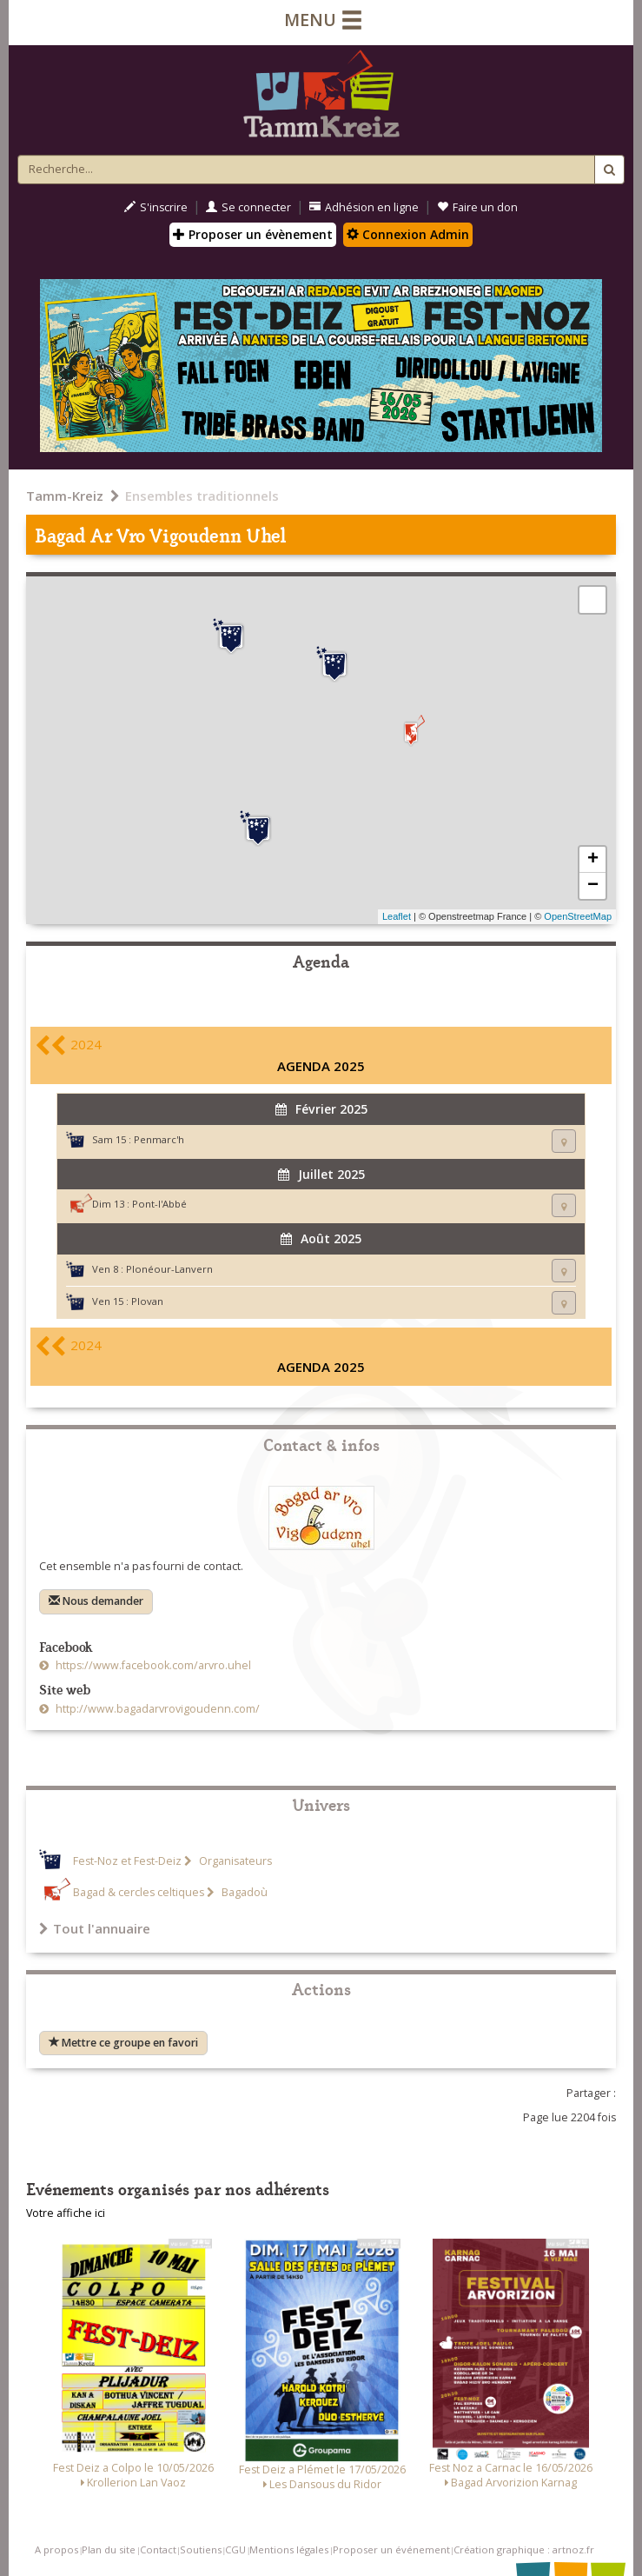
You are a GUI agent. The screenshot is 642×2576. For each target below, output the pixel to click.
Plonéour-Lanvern (169, 1268)
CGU (235, 2549)
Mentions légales (288, 2549)
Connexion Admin (408, 234)
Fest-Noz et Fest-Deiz (127, 1861)
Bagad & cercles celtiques (138, 1892)
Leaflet (396, 916)
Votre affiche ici (65, 2213)
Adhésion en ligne (364, 207)
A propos (56, 2549)
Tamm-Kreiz (64, 495)
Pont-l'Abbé (159, 1203)
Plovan (147, 1301)
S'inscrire (156, 207)
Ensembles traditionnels (202, 495)
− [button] (593, 886)
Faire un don (477, 207)
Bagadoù (243, 1892)
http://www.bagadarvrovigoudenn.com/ (156, 1708)
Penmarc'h (159, 1139)
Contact (158, 2549)
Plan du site (109, 2549)
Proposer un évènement (253, 234)
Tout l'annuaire (94, 1928)
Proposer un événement (391, 2549)
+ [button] (593, 860)
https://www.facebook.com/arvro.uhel (152, 1665)
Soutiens (201, 2549)
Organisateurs (234, 1861)
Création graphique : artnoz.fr (523, 2549)
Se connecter (248, 207)
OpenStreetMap (578, 916)
